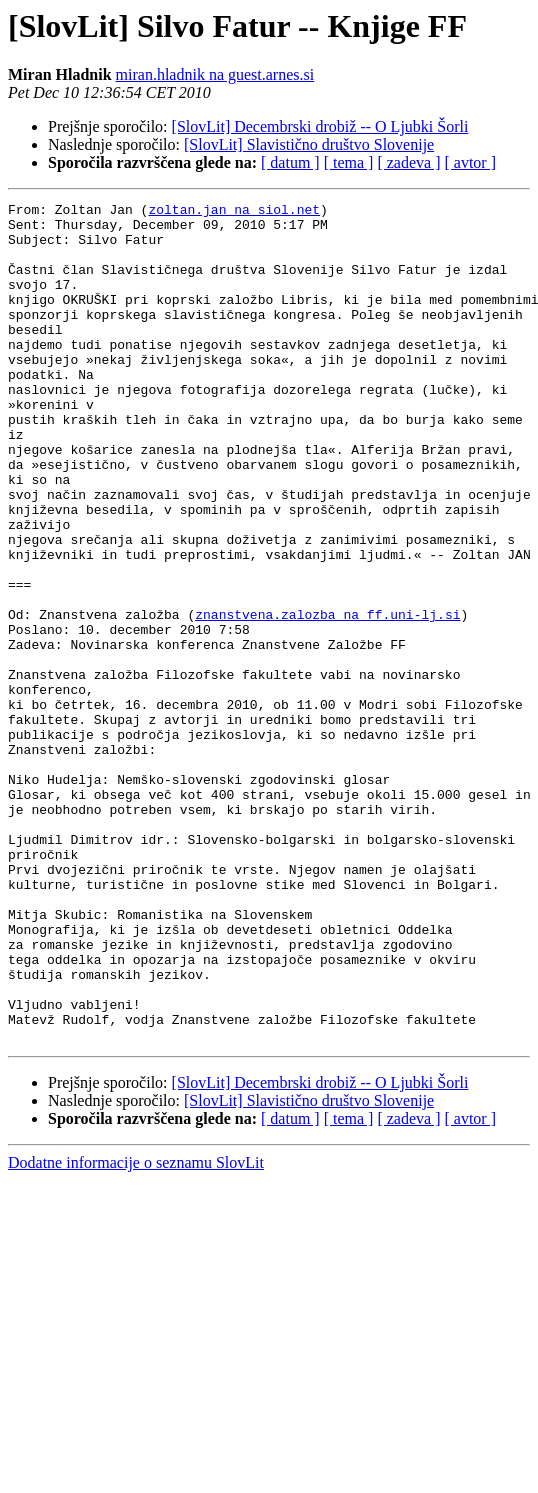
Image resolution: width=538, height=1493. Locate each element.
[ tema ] (349, 162)
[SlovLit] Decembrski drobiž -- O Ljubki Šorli (320, 126)
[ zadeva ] (408, 162)
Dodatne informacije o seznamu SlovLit (136, 1330)
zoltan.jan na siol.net (234, 212)
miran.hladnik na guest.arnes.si (215, 74)
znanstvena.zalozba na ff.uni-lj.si (327, 698)
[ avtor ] (470, 162)
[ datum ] (290, 162)
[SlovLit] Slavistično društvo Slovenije (309, 144)
